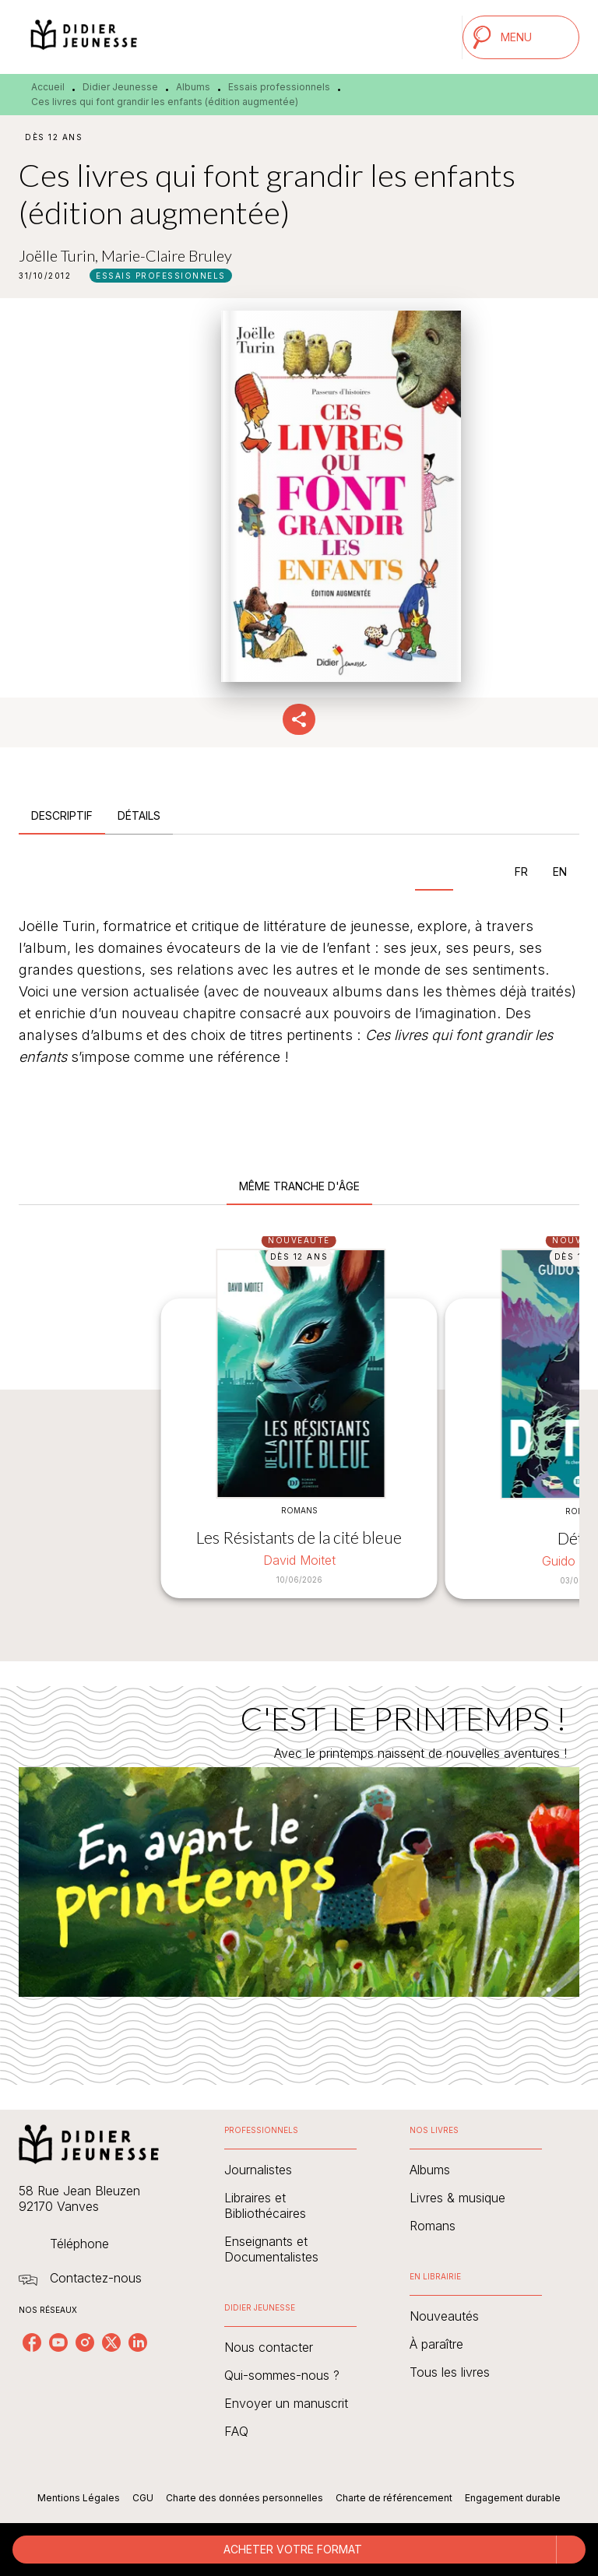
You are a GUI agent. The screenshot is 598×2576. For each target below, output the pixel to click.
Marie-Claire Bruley (166, 255)
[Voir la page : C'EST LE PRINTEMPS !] (299, 1866)
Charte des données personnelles (244, 2498)
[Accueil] (84, 37)
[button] (161, 276)
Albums (193, 87)
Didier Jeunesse (120, 87)
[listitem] (32, 2342)
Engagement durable (513, 2498)
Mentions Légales (78, 2498)
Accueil (48, 87)
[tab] (62, 816)
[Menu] (521, 37)
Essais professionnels (279, 87)
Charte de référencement (394, 2498)
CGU (142, 2498)
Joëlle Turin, (60, 255)
